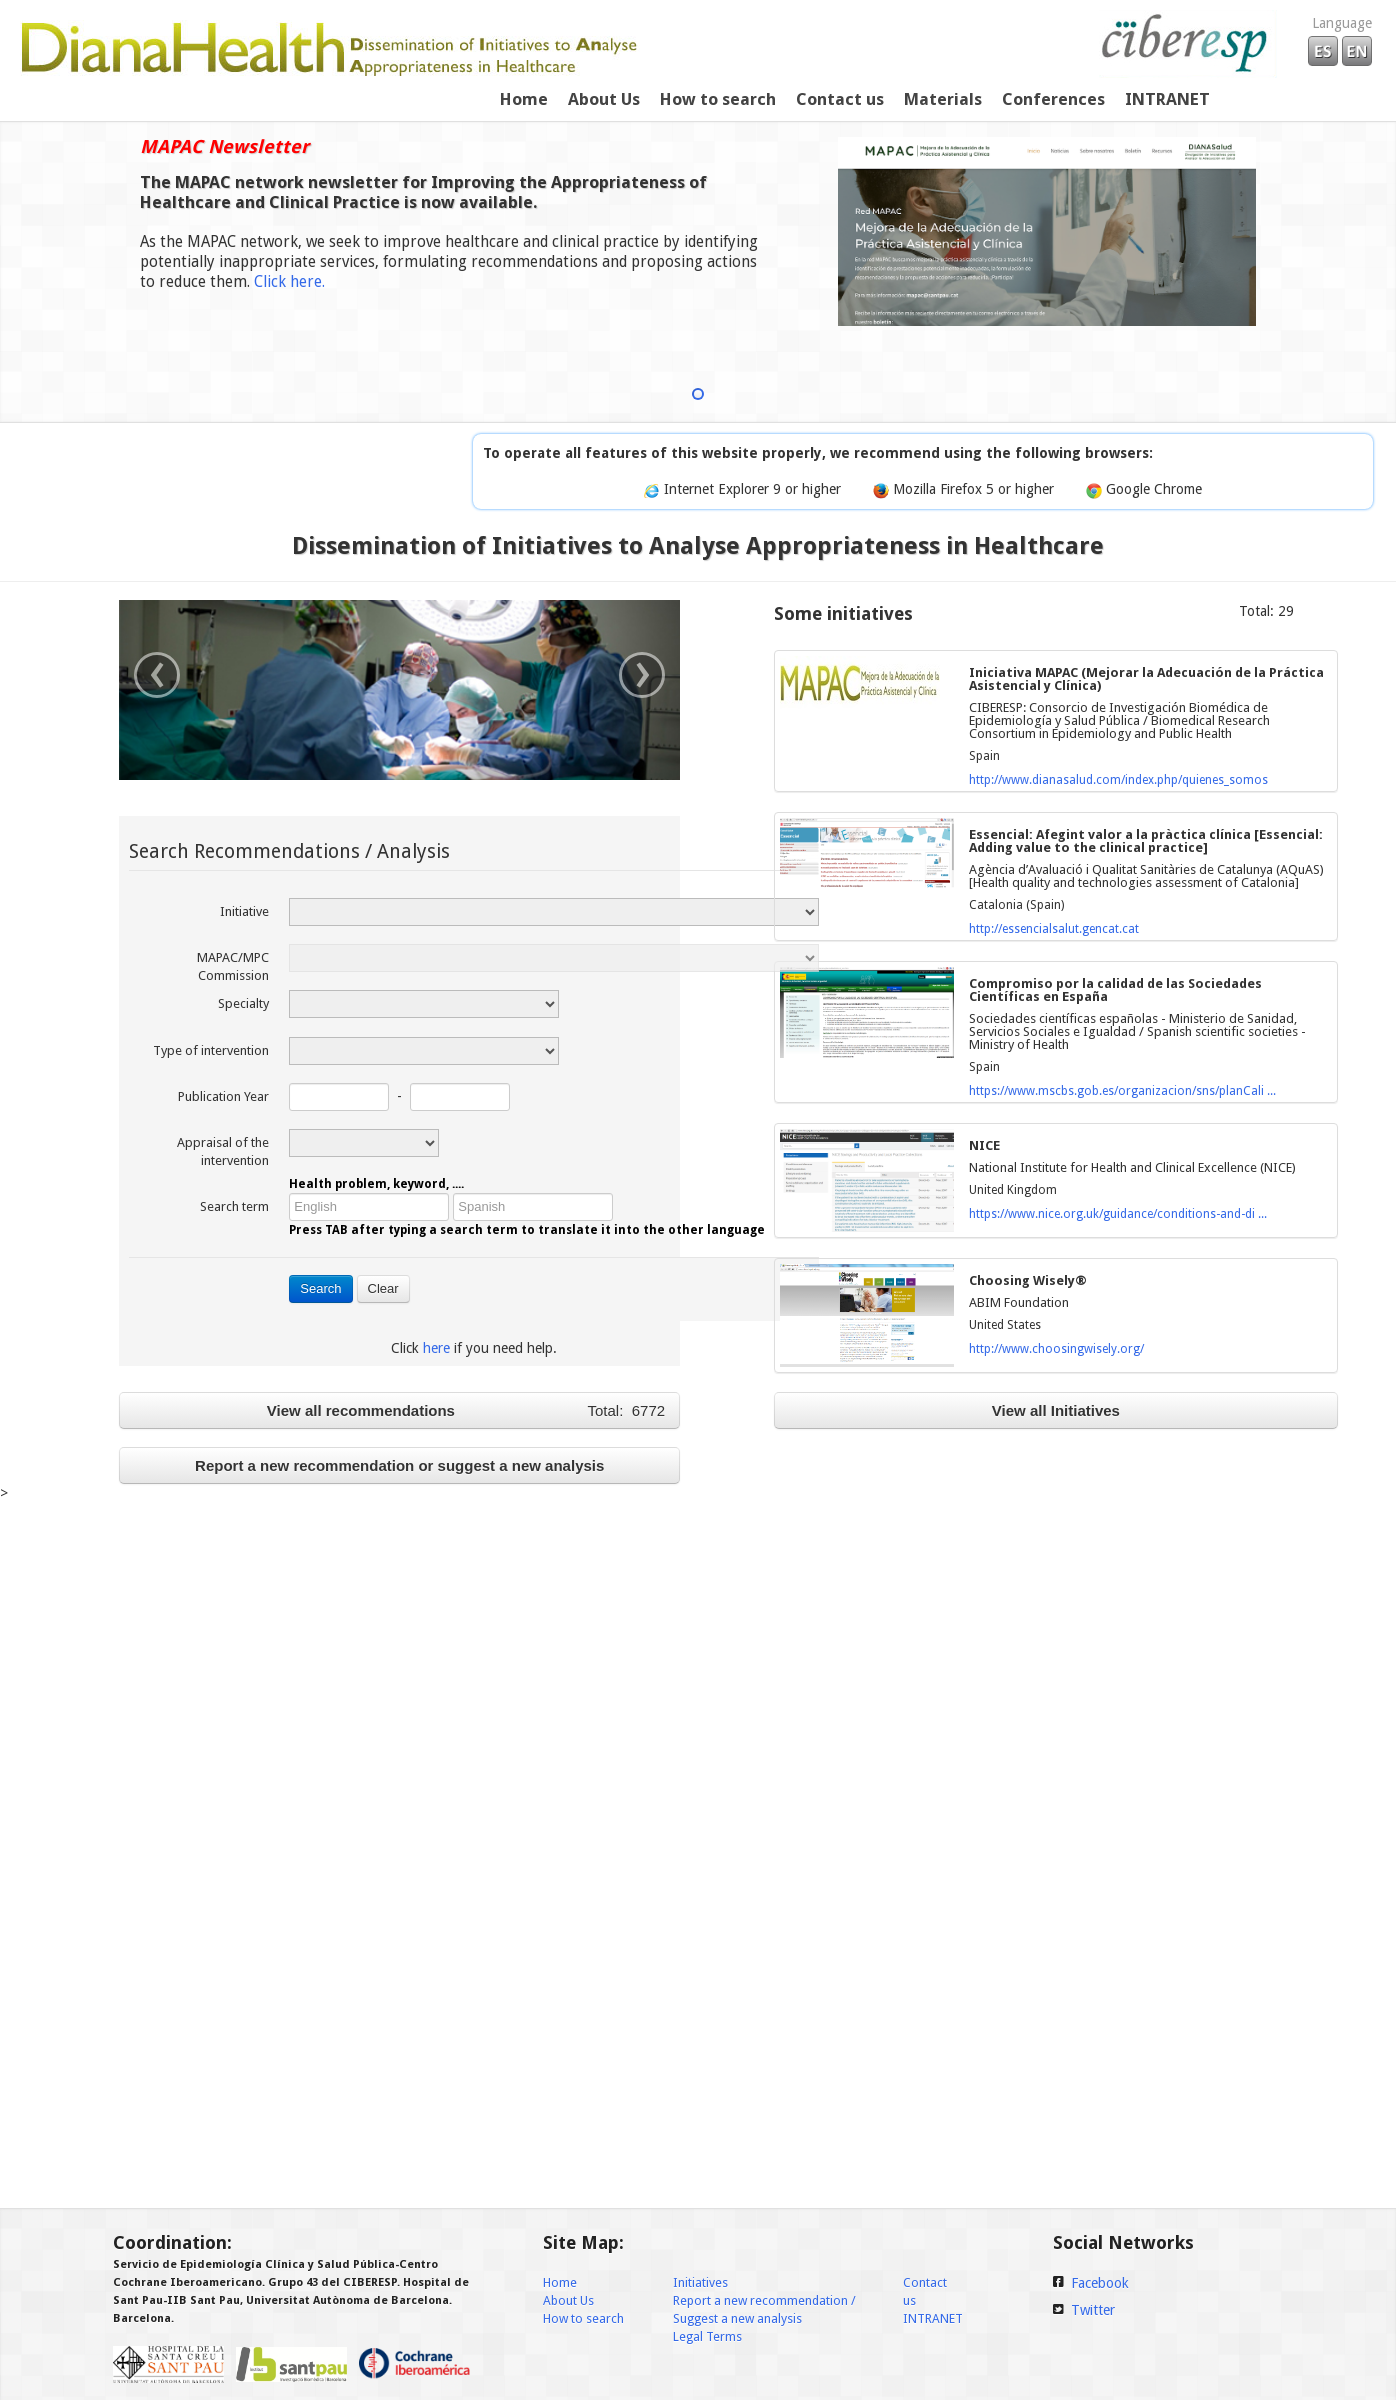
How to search (718, 99)
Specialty (243, 1003)
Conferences (1053, 99)
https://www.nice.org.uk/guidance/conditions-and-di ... (1118, 1214)
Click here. (289, 282)
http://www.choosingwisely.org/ (1056, 1349)
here (436, 1348)
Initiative (244, 911)
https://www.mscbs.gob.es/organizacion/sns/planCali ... (1122, 1091)
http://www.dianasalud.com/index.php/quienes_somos (1118, 780)
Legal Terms (707, 2336)
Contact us (840, 99)
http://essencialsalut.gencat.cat (1054, 929)
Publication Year (223, 1096)
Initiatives (700, 2282)
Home (524, 99)
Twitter (1093, 2310)
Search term (234, 1206)
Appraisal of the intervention (223, 1151)
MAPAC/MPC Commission (233, 966)
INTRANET (933, 2318)
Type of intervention (211, 1050)
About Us (604, 99)
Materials (943, 99)
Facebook (1100, 2283)
